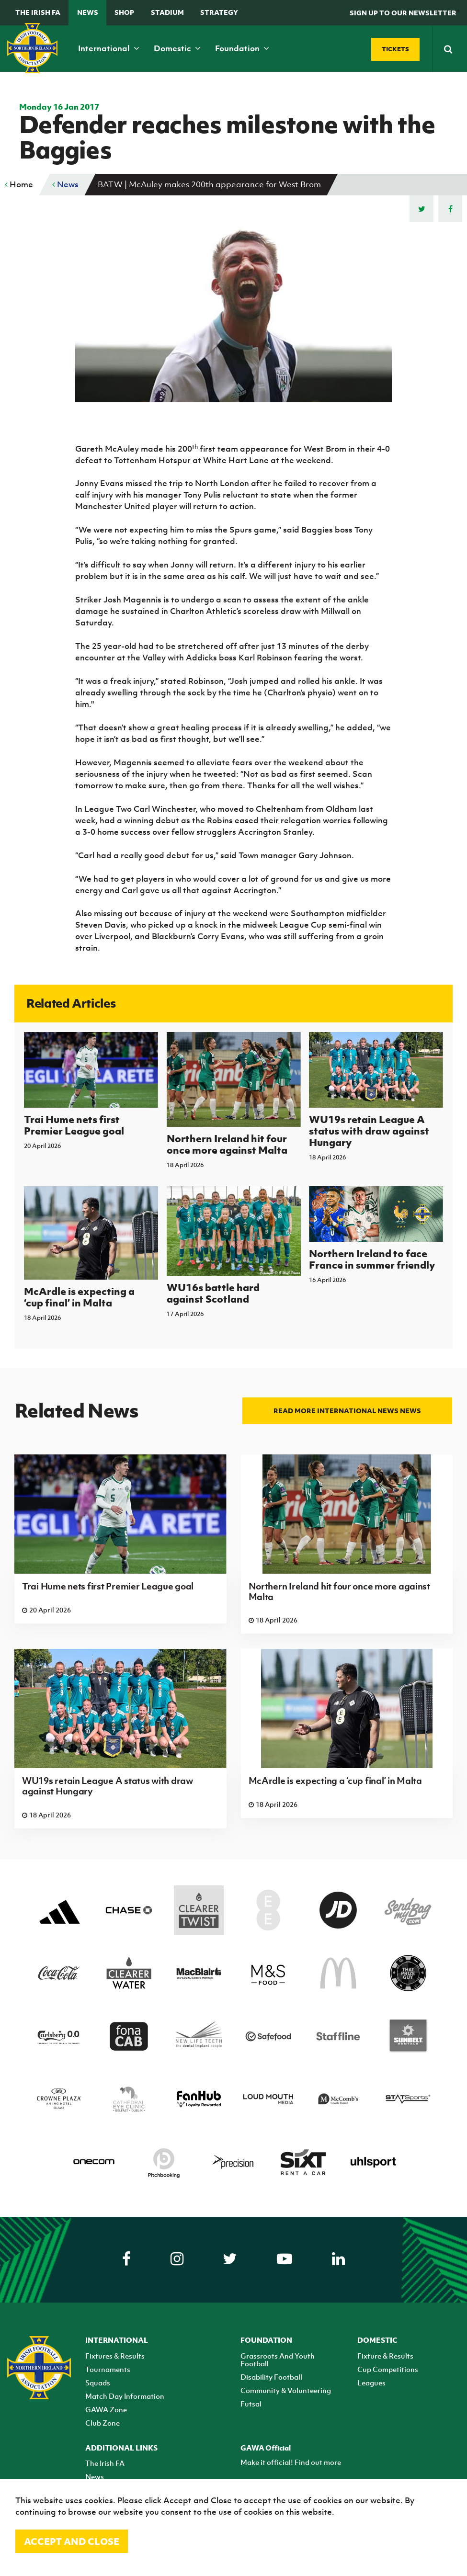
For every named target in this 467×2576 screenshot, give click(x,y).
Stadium (167, 12)
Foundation (242, 48)
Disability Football (271, 2377)
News (87, 12)
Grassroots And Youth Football (277, 2359)
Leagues (371, 2382)
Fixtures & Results (115, 2355)
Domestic (177, 48)
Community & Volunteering (285, 2390)
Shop (124, 12)
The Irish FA (37, 12)
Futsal (251, 2403)
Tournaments (107, 2369)
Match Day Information (124, 2396)
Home (19, 184)
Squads (97, 2382)
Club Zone (102, 2423)
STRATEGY (219, 12)
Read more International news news (347, 1410)
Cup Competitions (387, 2369)
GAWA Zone (106, 2409)
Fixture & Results (385, 2355)
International (108, 48)
